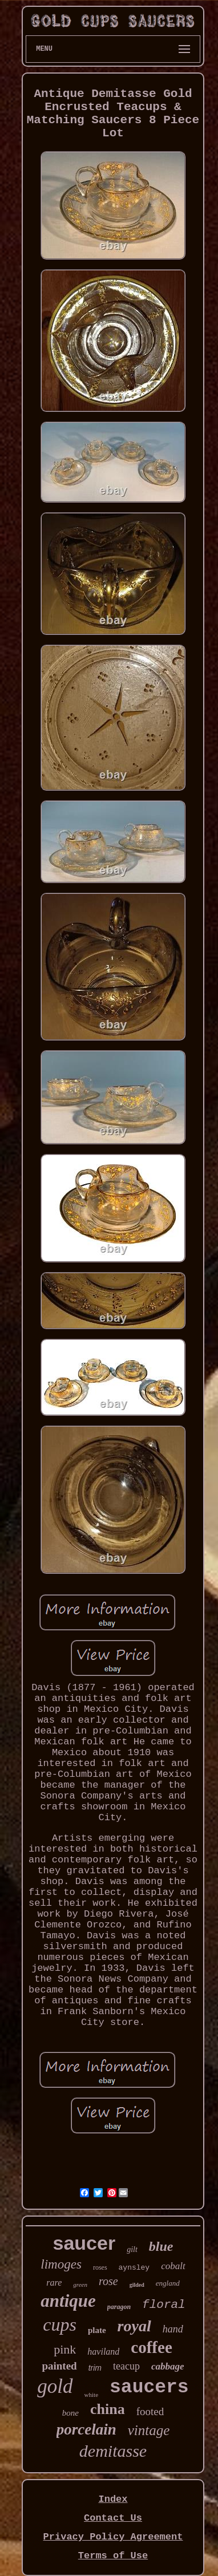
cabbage (167, 2366)
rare (54, 2282)
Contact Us (113, 2518)
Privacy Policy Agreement (113, 2537)
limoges (61, 2264)
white (91, 2394)
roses (100, 2267)
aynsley (134, 2267)
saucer (84, 2243)
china (107, 2409)
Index (112, 2499)
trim (95, 2367)
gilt (132, 2249)
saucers (149, 2387)
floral (163, 2304)
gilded (137, 2285)
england (168, 2283)
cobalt (173, 2266)
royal (134, 2326)
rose (108, 2281)
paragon (119, 2307)
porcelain (86, 2429)
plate (97, 2330)
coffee (151, 2347)
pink (65, 2349)
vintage (149, 2430)
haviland (103, 2351)
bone (70, 2412)
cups (59, 2324)
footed (150, 2411)
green (80, 2284)
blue (161, 2246)
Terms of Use (113, 2555)
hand (173, 2329)
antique (68, 2301)
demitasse (113, 2450)
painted (59, 2366)
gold (54, 2386)
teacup (126, 2366)
